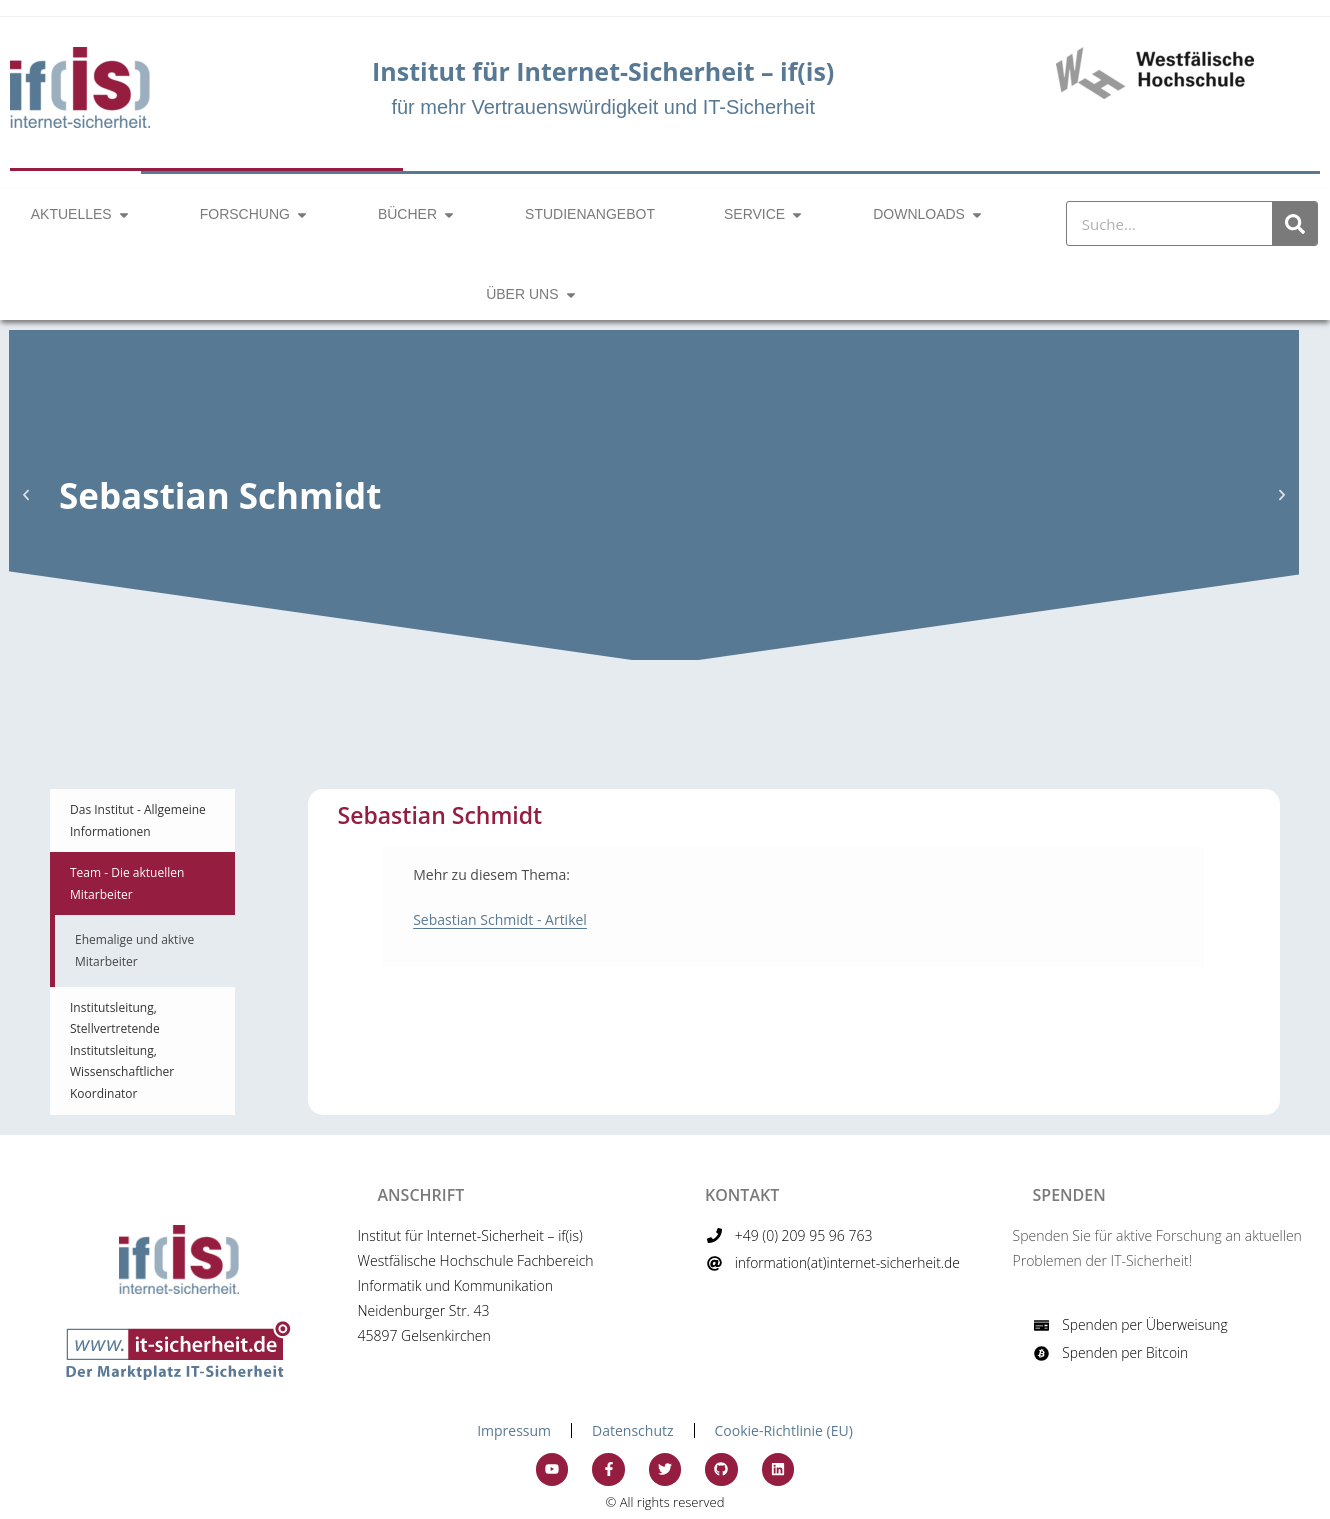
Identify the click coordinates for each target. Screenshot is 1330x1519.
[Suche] (1294, 223)
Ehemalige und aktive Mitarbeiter (134, 950)
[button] (26, 495)
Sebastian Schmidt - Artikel (500, 919)
